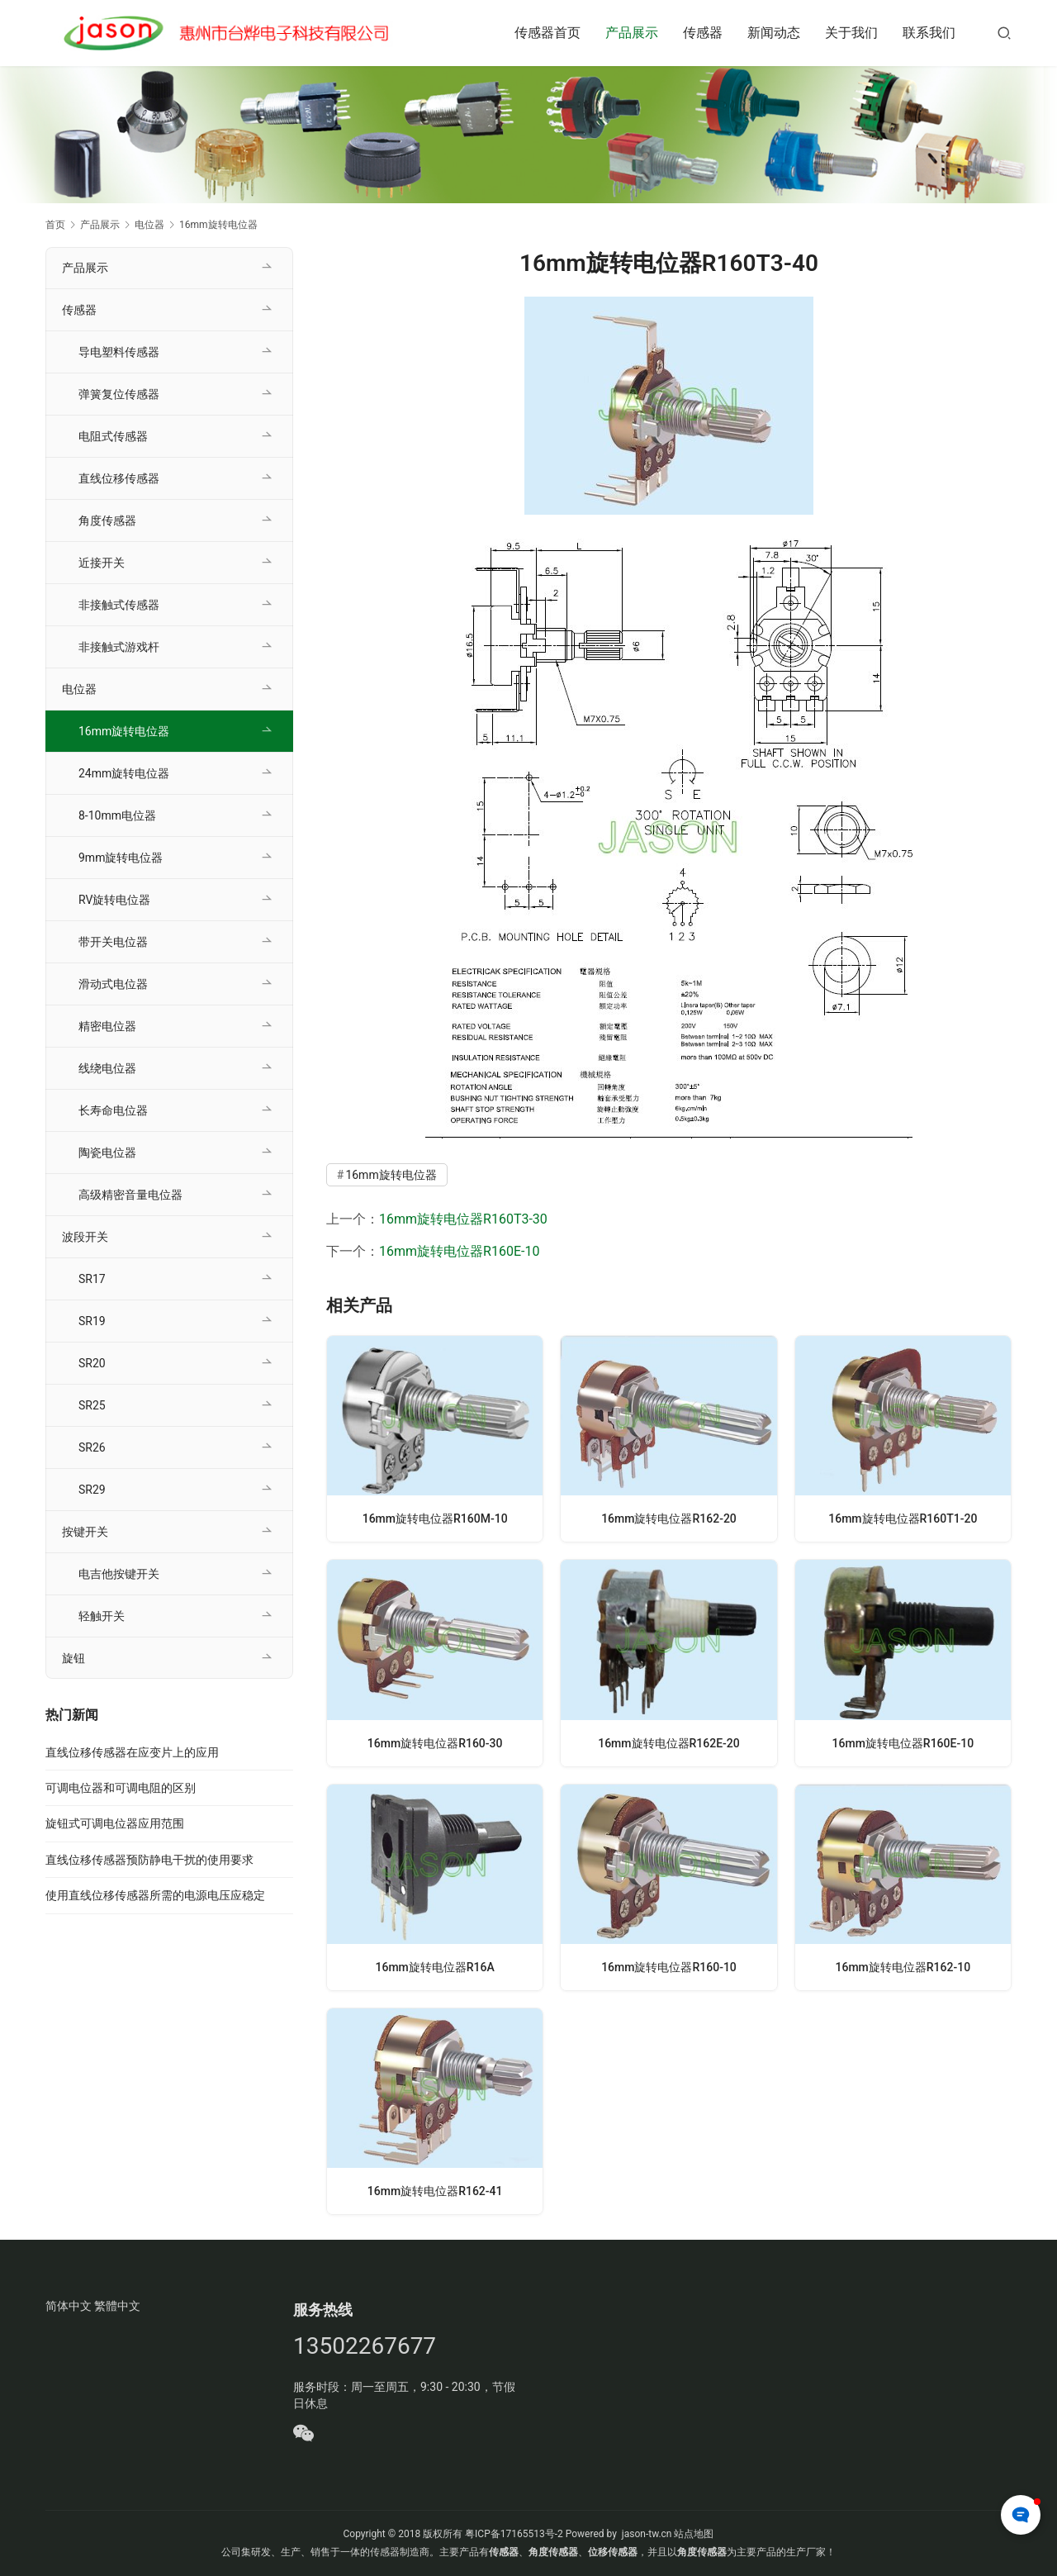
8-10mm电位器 (117, 815)
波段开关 (85, 1236)
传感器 (703, 32)
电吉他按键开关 (118, 1573)
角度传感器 (107, 520)
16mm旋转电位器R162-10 (903, 1967)
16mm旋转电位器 (390, 1174)
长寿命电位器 (113, 1110)
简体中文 (68, 2305)
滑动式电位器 (113, 984)
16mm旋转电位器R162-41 (435, 2190)
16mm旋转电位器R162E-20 (669, 1743)
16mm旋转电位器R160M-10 (435, 1518)
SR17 (92, 1279)
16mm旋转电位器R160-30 (435, 1743)
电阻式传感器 (113, 436)
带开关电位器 (113, 941)
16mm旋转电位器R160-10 (668, 1967)
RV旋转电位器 (114, 899)
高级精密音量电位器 (130, 1194)
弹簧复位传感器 (118, 394)
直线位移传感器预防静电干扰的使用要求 (149, 1859)
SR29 (92, 1489)
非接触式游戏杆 (118, 647)
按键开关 (85, 1531)
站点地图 (693, 2534)
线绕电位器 (107, 1068)
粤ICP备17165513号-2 (512, 2534)
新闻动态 (773, 32)
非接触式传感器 (118, 604)
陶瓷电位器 (107, 1152)
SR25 (92, 1405)
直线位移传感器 (118, 478)
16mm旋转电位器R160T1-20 (903, 1518)
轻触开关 (101, 1616)
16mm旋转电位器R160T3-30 (463, 1219)
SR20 (92, 1363)
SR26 (92, 1447)
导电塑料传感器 (118, 352)
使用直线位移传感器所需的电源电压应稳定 (155, 1895)
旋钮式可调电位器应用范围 (114, 1823)
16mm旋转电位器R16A (435, 1967)
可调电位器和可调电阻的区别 (120, 1787)
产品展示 (631, 32)
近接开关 (101, 562)
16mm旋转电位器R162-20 (668, 1518)
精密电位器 (107, 1026)
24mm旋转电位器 (123, 773)
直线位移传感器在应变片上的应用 (132, 1752)
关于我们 (851, 32)
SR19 (92, 1321)
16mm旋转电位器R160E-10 (459, 1251)
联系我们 (929, 32)
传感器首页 (547, 32)
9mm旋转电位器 (120, 857)
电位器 (79, 689)
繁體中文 (117, 2305)
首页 (55, 225)
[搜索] (1004, 32)
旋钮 (73, 1658)
